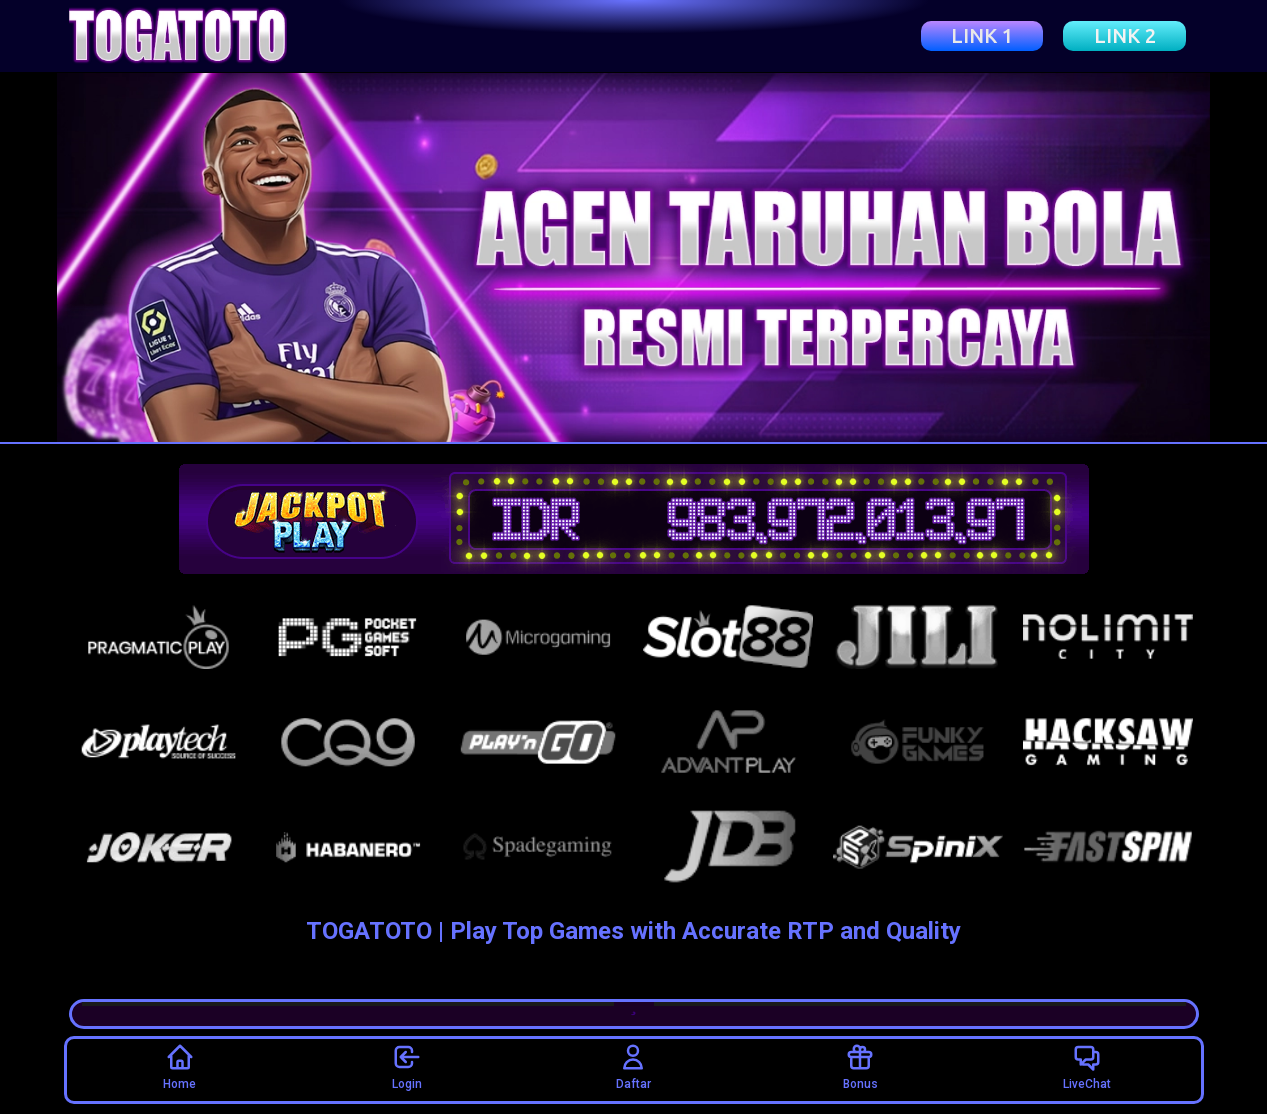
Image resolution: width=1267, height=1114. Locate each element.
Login (407, 1066)
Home (179, 1066)
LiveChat (1087, 1066)
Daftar (633, 1066)
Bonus (860, 1066)
